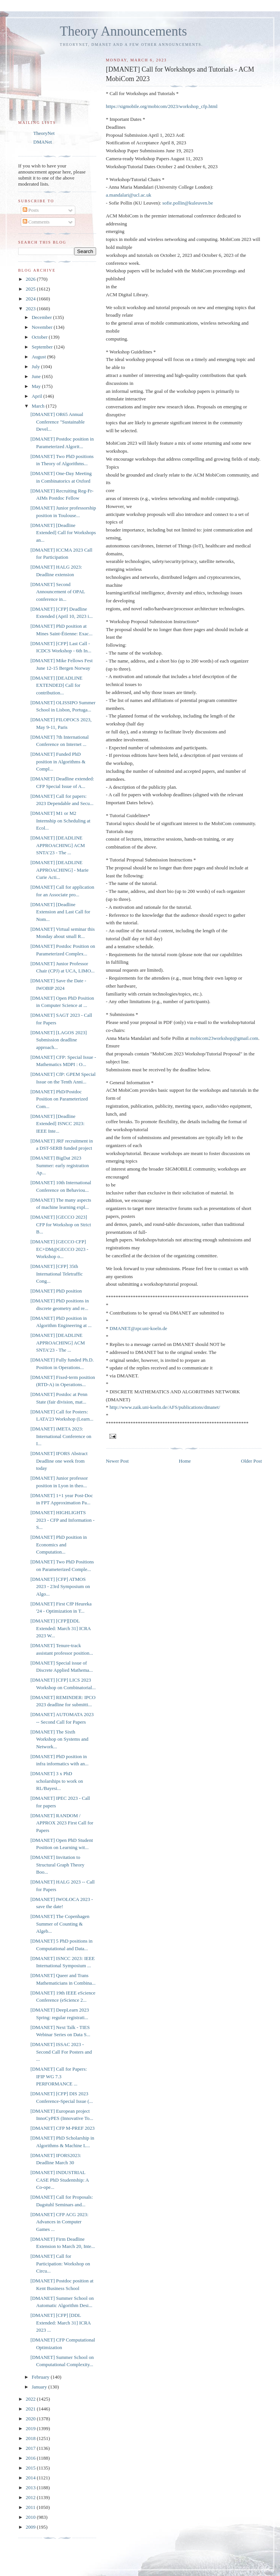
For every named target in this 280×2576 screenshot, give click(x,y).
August (39, 357)
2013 (31, 2487)
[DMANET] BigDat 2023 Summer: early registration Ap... (59, 1165)
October (40, 337)
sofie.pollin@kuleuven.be (187, 203)
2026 (31, 279)
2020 (31, 2418)
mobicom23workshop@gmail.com (224, 1038)
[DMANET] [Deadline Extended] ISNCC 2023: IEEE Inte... (57, 1123)
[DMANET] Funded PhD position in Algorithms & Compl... (57, 761)
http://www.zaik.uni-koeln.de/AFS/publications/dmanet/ (165, 1407)
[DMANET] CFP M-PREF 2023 (62, 2128)
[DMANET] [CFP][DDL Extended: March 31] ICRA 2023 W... (60, 1628)
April (38, 396)
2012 (31, 2497)
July (36, 366)
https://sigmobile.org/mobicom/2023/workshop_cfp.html (162, 106)
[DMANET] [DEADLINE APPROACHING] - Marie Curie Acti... (59, 870)
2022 (31, 2399)
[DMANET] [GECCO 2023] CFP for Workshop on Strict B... (60, 1224)
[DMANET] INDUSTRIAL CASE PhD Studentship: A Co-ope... (59, 2180)
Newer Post (117, 1461)
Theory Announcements (123, 31)
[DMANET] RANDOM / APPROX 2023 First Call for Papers (61, 1823)
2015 (31, 2468)
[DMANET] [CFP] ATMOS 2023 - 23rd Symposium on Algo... (60, 1586)
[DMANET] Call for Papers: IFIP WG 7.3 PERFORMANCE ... (58, 2076)
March (39, 406)
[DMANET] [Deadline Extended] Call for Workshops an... (63, 532)
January (40, 2387)
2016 (31, 2458)
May (37, 386)
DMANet (42, 142)
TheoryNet (43, 133)
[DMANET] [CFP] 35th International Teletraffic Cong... (56, 1273)
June (37, 376)
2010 (31, 2517)
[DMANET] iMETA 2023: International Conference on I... (60, 1436)
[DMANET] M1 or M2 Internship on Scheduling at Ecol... (60, 820)
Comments (36, 222)
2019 (31, 2428)
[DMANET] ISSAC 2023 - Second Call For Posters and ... (61, 2051)
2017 (31, 2448)
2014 (31, 2478)
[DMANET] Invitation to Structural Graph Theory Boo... (57, 1864)
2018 (31, 2438)
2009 (31, 2527)
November (43, 327)
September (43, 347)
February (41, 2377)
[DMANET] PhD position (56, 1291)
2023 (31, 308)
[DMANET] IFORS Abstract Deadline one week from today (58, 1461)
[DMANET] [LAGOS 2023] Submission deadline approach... (58, 1040)
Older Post (251, 1461)
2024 (31, 299)
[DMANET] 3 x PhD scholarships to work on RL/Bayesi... (56, 1781)
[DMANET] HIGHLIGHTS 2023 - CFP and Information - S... (62, 1520)
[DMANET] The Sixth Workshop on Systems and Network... (59, 1739)
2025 (31, 289)
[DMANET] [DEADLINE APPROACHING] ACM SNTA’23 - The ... (57, 845)
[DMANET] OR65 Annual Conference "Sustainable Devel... (57, 421)
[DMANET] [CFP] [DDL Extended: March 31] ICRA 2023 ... (60, 2322)
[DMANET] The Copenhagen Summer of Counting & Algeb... (59, 1923)
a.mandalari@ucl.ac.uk (128, 195)
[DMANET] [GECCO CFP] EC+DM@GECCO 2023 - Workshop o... (59, 1249)
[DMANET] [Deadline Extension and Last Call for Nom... (60, 912)
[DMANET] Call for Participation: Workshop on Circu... (60, 2263)
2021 (31, 2409)
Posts (31, 210)
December (42, 317)
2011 (31, 2507)
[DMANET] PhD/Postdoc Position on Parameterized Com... (58, 1099)
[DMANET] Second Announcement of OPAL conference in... (57, 591)
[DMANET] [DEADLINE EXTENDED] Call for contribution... (56, 685)
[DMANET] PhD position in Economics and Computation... (58, 1544)
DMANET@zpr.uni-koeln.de (138, 1328)
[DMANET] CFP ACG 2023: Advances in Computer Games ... (59, 2222)
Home (185, 1461)
